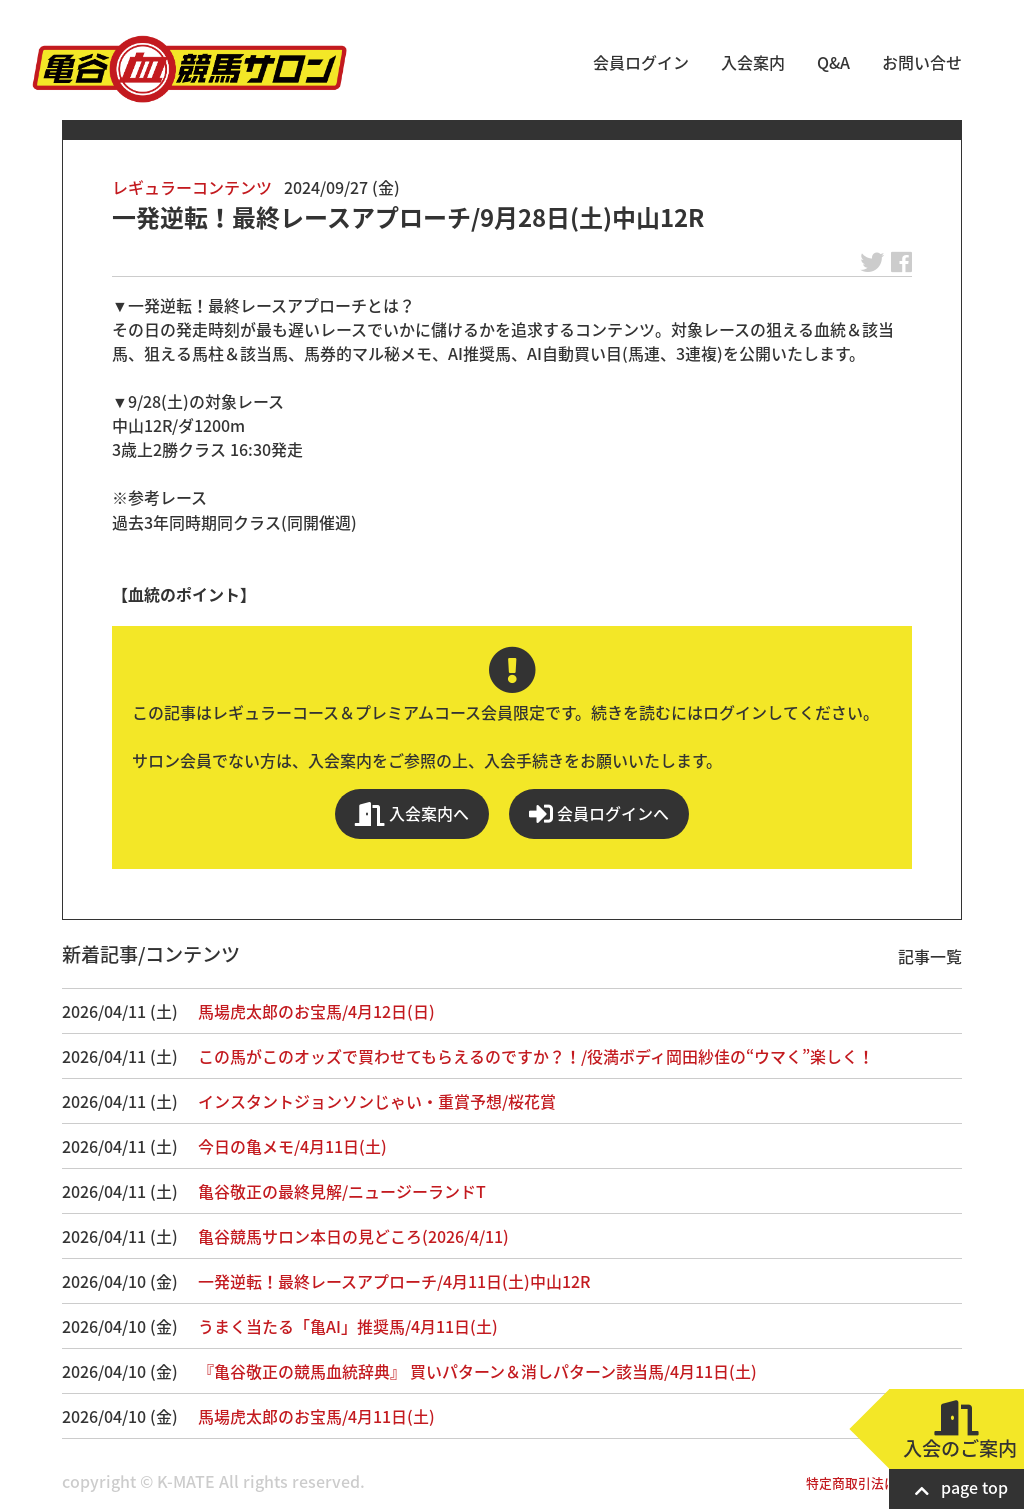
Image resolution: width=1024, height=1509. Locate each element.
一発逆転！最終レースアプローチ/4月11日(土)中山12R (394, 1281)
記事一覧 (930, 956)
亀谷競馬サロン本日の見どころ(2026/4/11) (353, 1236)
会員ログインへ (599, 813)
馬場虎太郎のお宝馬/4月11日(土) (316, 1416)
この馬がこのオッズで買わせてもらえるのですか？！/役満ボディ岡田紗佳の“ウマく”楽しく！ (536, 1056)
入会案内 (753, 62)
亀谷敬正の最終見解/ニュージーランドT (342, 1191)
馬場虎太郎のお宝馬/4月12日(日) (316, 1011)
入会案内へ (412, 813)
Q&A (833, 62)
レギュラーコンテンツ (192, 187)
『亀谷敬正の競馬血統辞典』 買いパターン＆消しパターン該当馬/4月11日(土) (477, 1371)
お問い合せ (922, 62)
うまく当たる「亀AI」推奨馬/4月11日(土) (348, 1326)
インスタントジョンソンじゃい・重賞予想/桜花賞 (377, 1101)
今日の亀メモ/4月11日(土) (292, 1146)
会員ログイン (641, 62)
